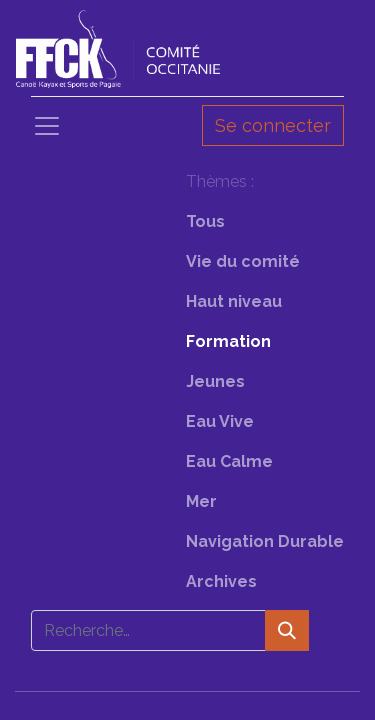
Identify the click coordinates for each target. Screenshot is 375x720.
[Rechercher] (287, 630)
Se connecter (273, 125)
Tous (205, 221)
